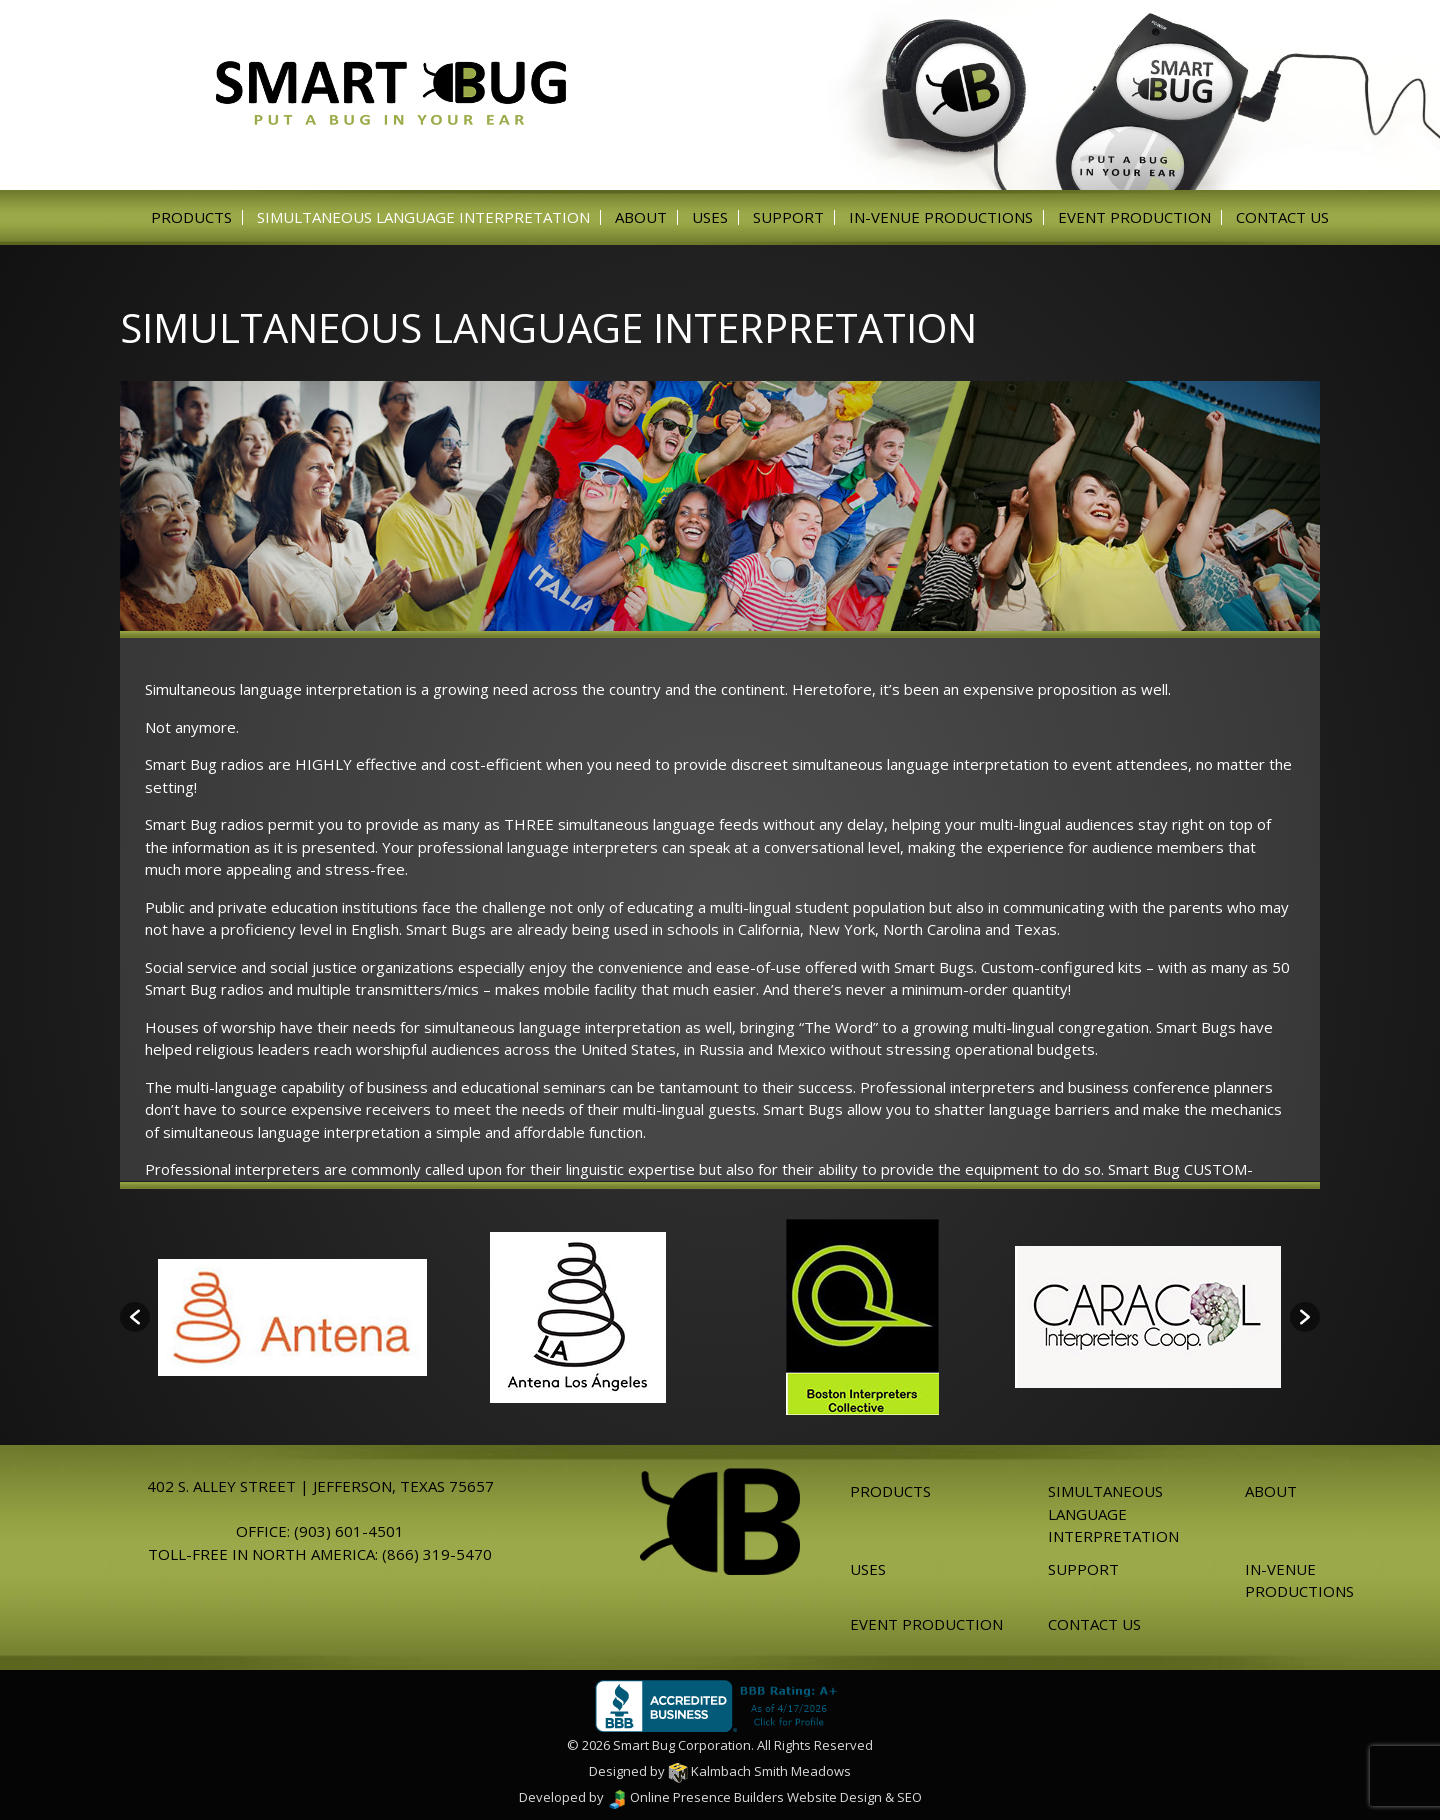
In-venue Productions (941, 217)
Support (788, 217)
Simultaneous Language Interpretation (423, 217)
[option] (292, 1317)
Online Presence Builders (695, 1797)
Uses (710, 217)
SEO (909, 1797)
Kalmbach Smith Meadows (759, 1771)
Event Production (1134, 217)
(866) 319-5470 (437, 1554)
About (641, 217)
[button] (135, 1317)
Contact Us (1282, 217)
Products (191, 217)
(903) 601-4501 (349, 1531)
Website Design (834, 1797)
